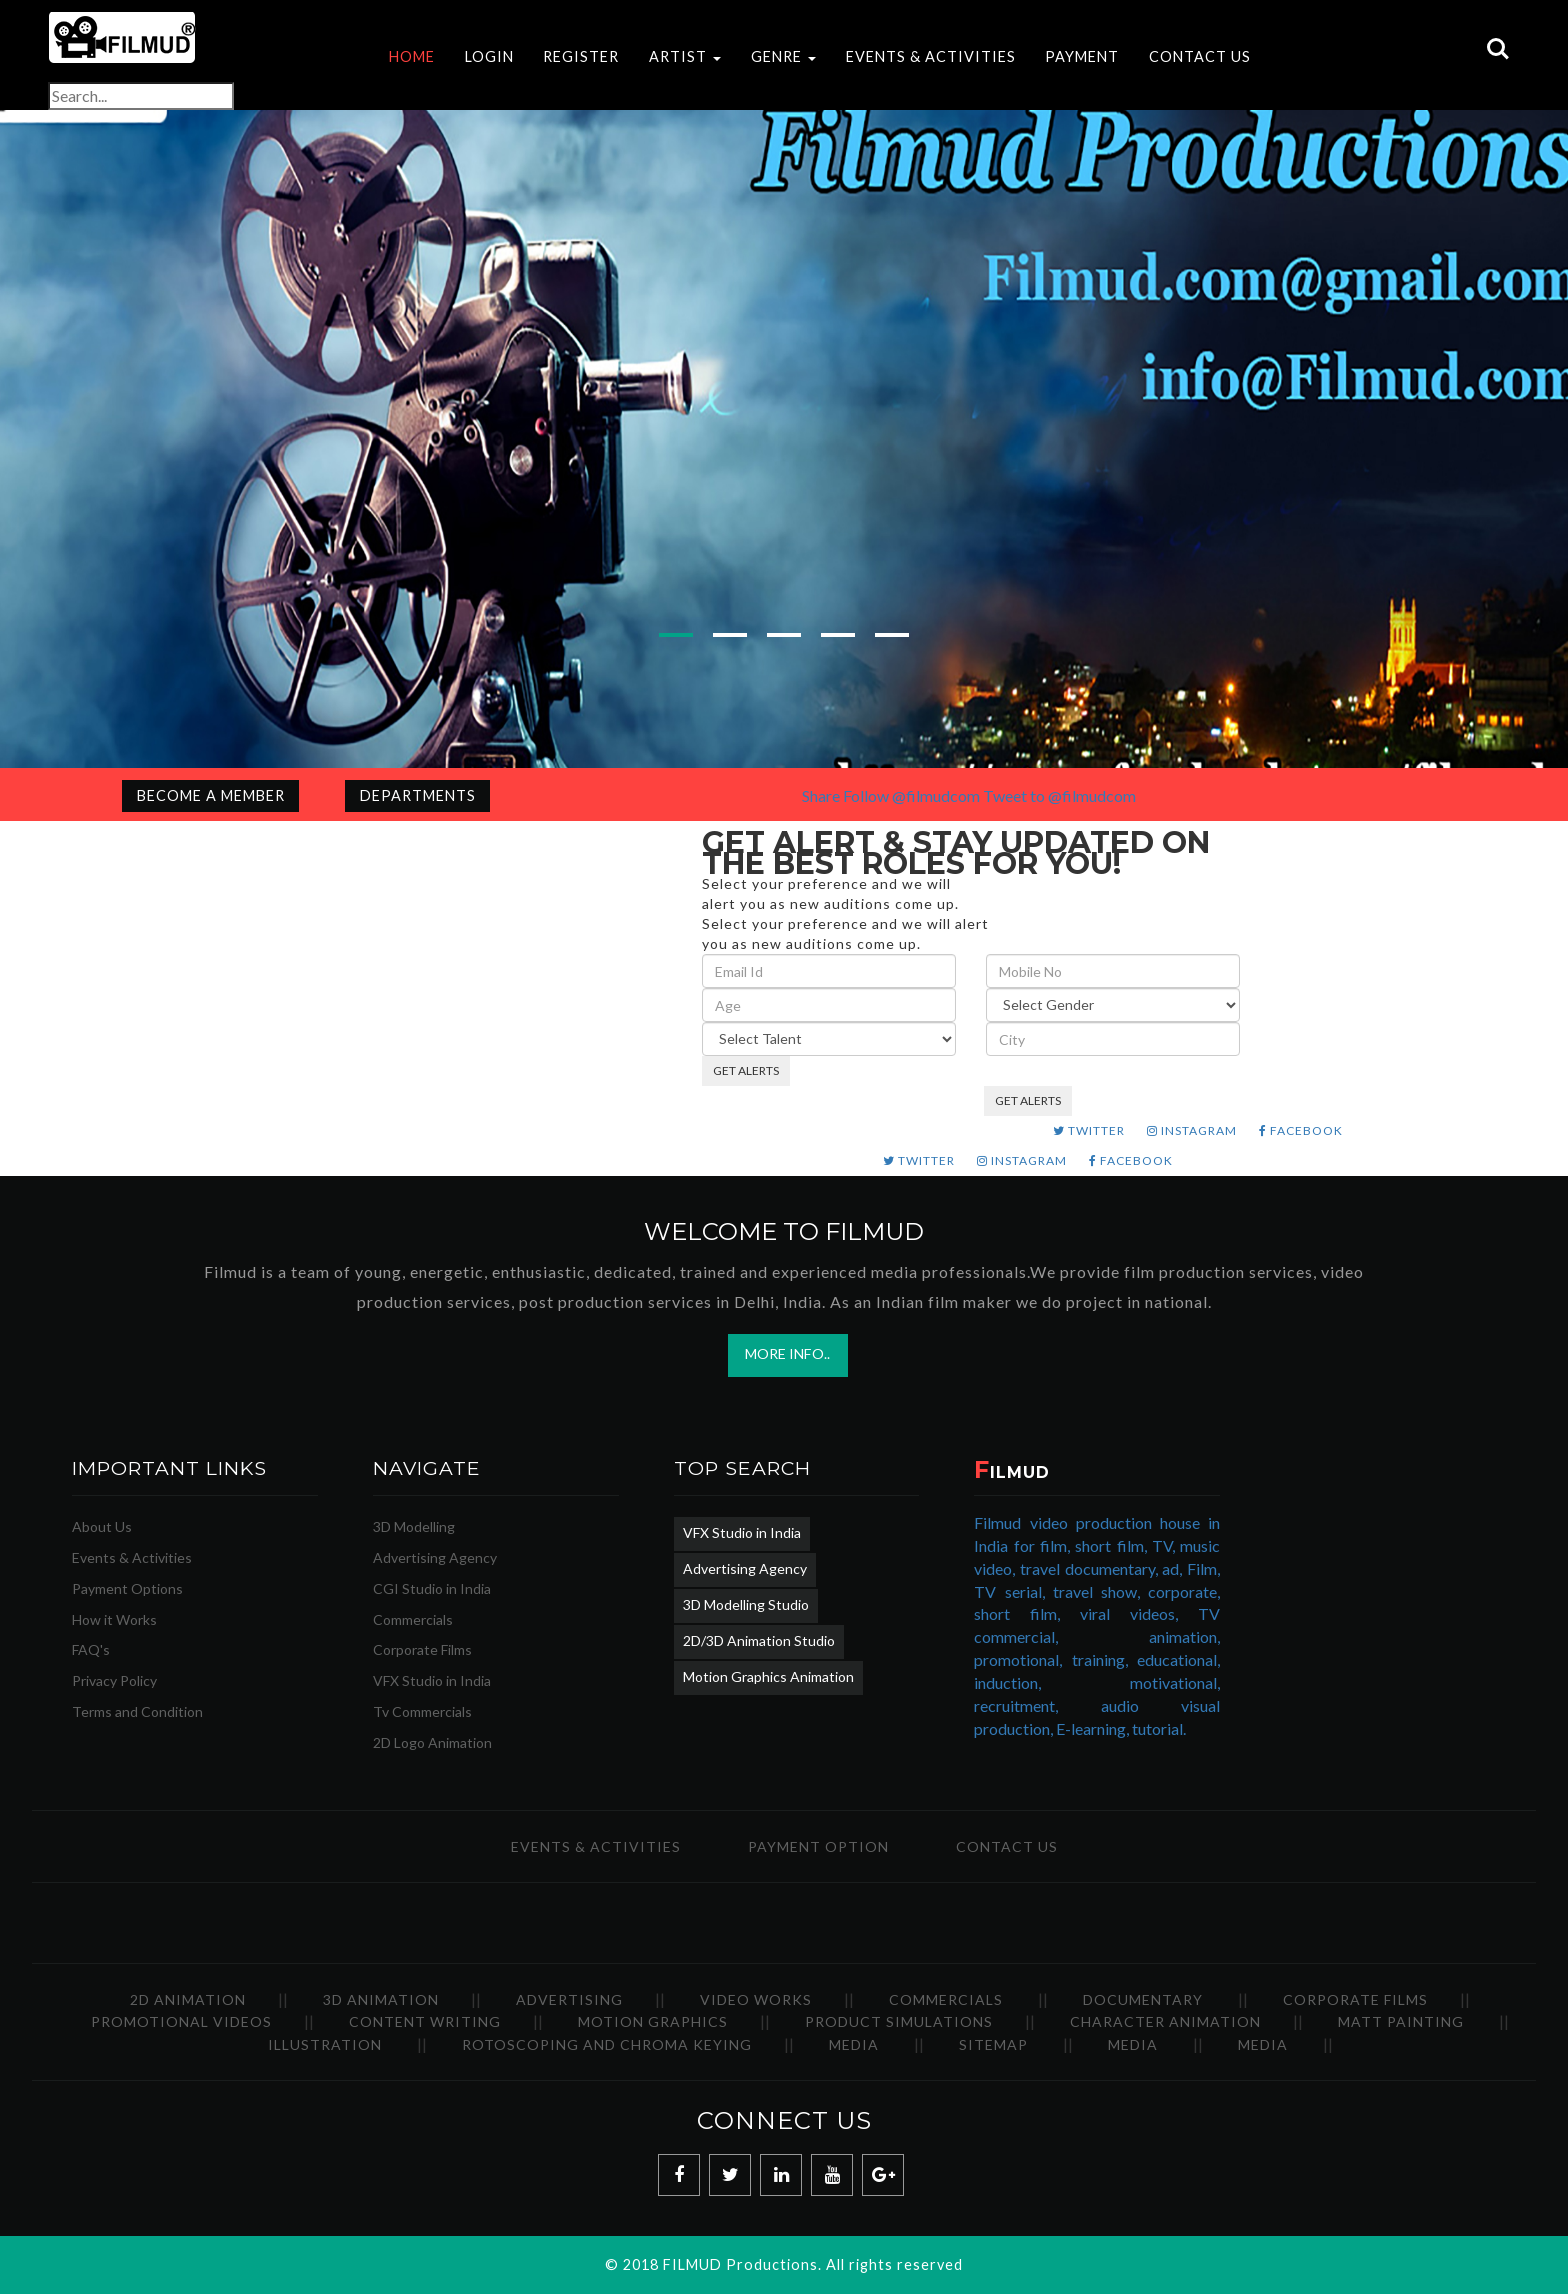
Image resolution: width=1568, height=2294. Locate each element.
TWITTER (1089, 1130)
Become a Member (211, 795)
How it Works (114, 1619)
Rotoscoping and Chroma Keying (607, 2045)
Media (854, 2045)
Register (581, 56)
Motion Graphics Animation (768, 1677)
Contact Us (1200, 56)
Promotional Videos (181, 2022)
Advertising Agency (435, 1558)
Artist (685, 56)
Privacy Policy (114, 1681)
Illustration (325, 2045)
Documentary (1143, 1999)
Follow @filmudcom (911, 795)
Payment (1082, 56)
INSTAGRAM (1192, 1130)
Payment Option (818, 1846)
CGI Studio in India (432, 1588)
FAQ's (91, 1650)
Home (412, 56)
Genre (783, 56)
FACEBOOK (1301, 1130)
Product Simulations (899, 2022)
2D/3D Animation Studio (759, 1641)
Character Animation (1165, 2022)
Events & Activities (132, 1558)
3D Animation (381, 1999)
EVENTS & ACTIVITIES (931, 56)
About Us (102, 1527)
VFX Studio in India (432, 1681)
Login (489, 56)
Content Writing (425, 2022)
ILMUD (1012, 1473)
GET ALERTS (746, 1070)
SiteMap (993, 2045)
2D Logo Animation (432, 1743)
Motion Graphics (653, 2022)
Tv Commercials (422, 1712)
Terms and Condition (137, 1712)
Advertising (569, 1999)
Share (821, 795)
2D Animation (188, 1999)
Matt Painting (1401, 2022)
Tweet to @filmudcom (1059, 795)
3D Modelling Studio (746, 1605)
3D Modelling (414, 1527)
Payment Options (127, 1588)
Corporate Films (422, 1650)
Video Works (756, 1999)
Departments (418, 795)
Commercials (413, 1619)
